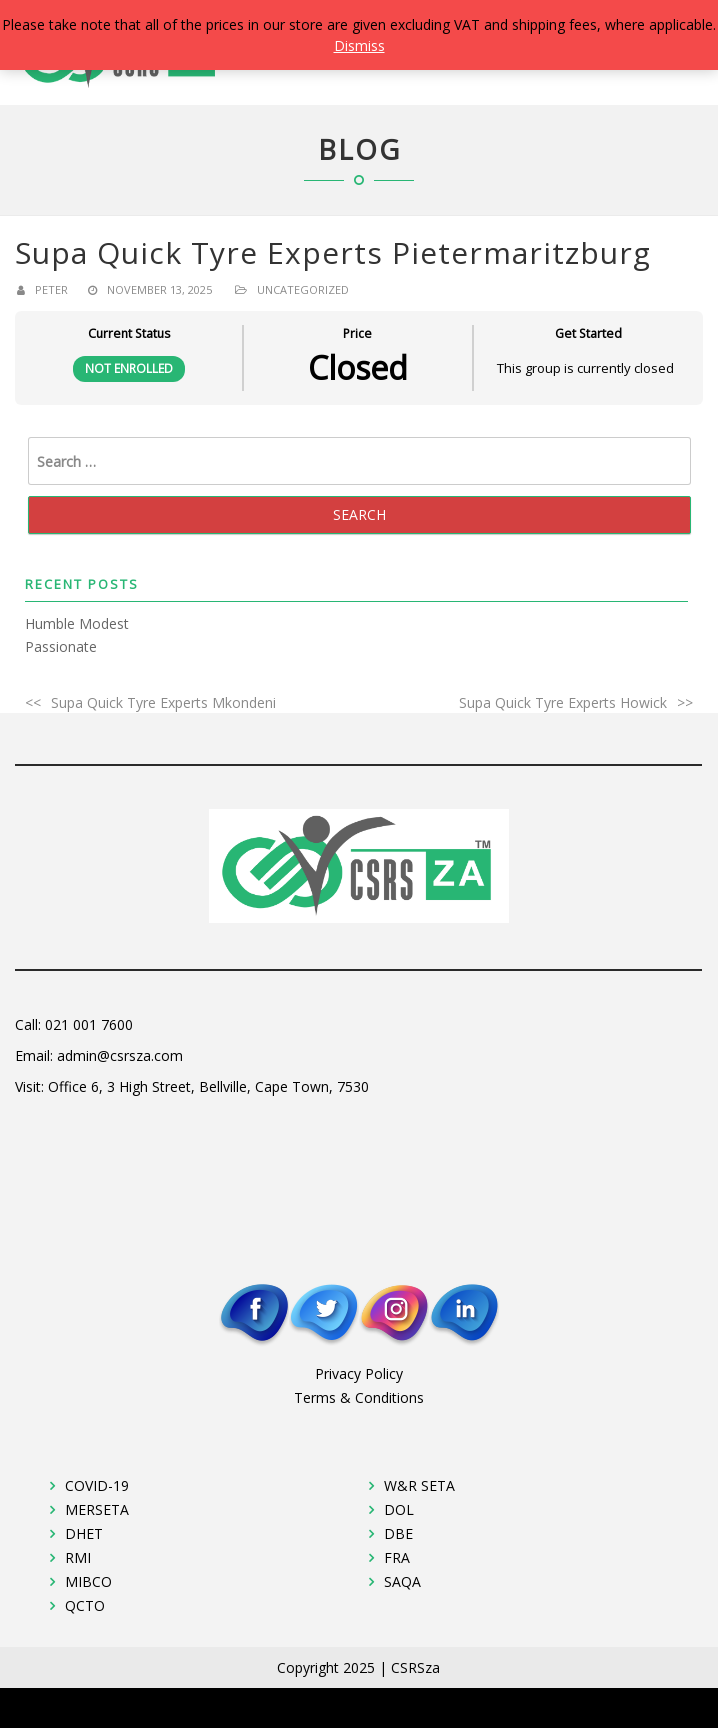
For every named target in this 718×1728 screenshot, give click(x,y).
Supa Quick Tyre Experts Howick (563, 702)
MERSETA (97, 1509)
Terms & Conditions (359, 1397)
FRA (397, 1557)
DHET (84, 1533)
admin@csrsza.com (120, 1055)
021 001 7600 (89, 1024)
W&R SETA (419, 1485)
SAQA (402, 1581)
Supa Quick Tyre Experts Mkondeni (163, 702)
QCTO (85, 1605)
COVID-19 (97, 1485)
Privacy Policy (359, 1373)
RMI (78, 1557)
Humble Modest (77, 623)
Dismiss (359, 45)
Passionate (61, 646)
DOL (399, 1509)
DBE (398, 1533)
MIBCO (88, 1581)
